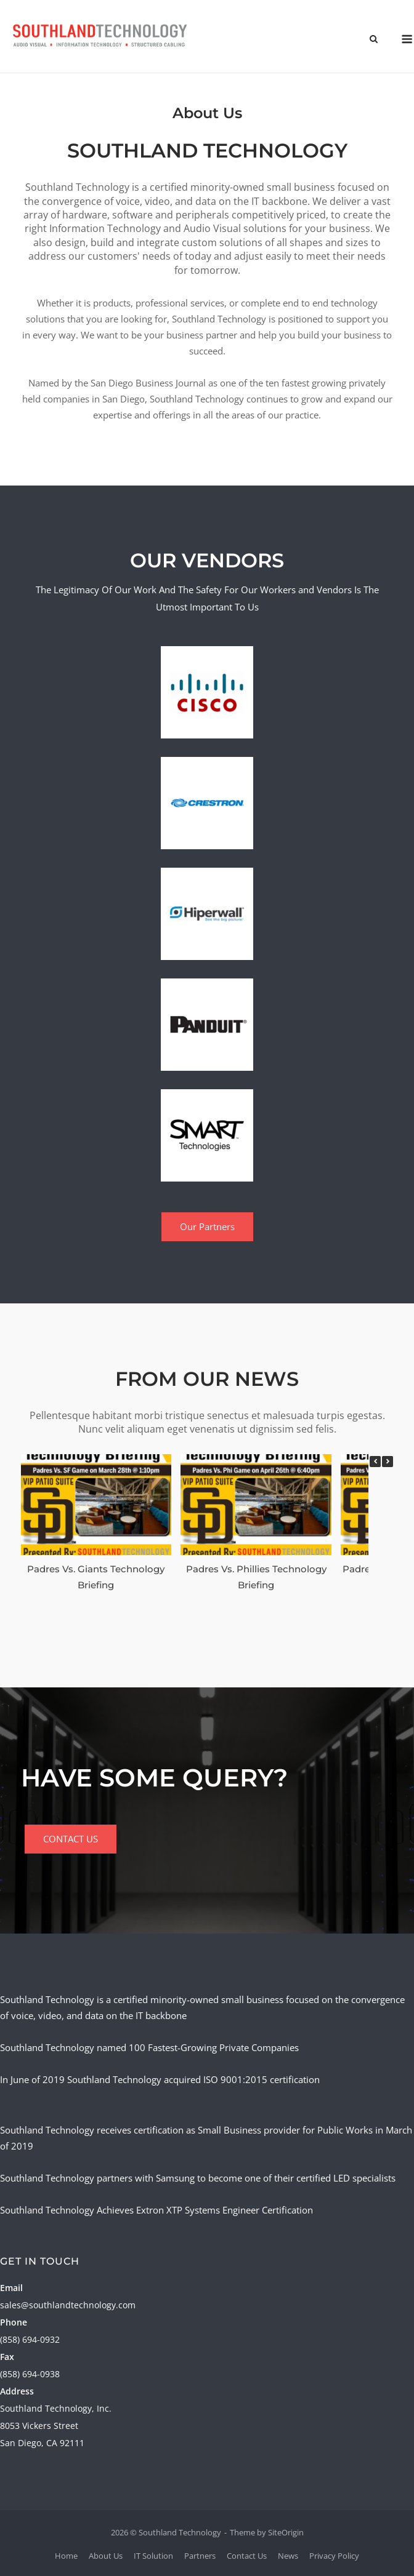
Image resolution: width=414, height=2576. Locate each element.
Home (66, 2555)
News (288, 2555)
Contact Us (247, 2555)
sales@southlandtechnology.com (68, 2305)
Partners (200, 2555)
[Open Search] (373, 40)
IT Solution (153, 2555)
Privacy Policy (334, 2555)
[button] (387, 1461)
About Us (106, 2555)
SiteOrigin (286, 2532)
